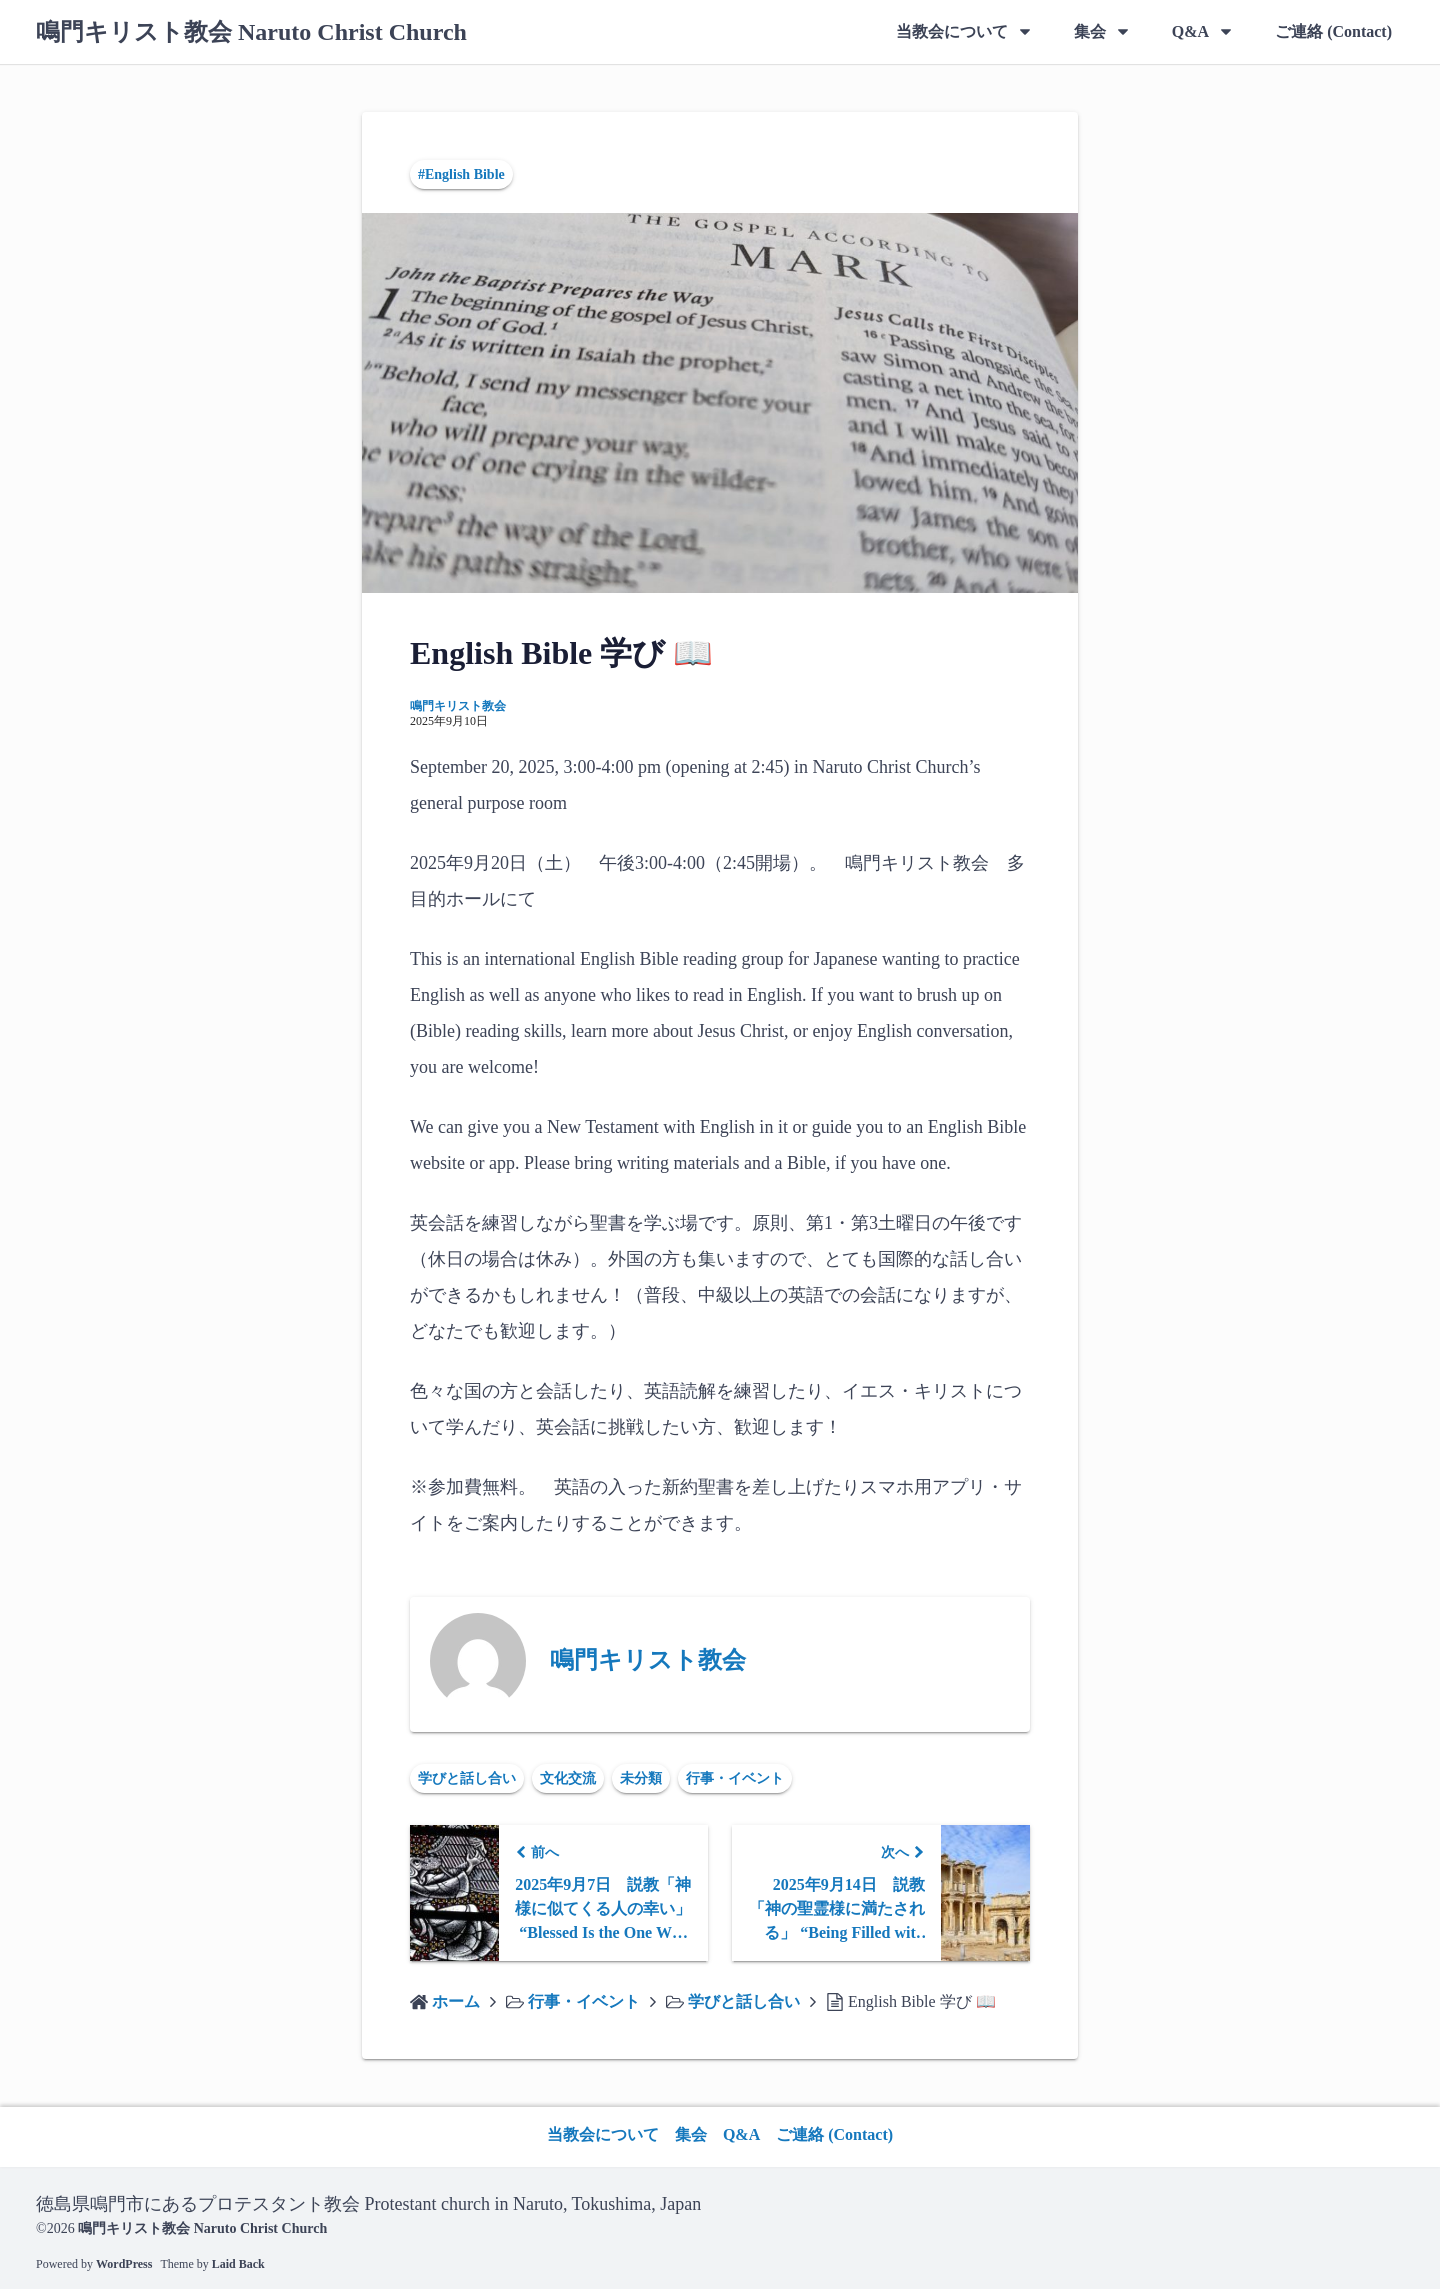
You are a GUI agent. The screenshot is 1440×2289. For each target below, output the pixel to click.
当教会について (952, 31)
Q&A (1190, 31)
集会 (1090, 31)
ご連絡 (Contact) (1333, 31)
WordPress (124, 2264)
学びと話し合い (467, 1778)
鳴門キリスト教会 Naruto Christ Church (251, 32)
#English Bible (461, 174)
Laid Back (238, 2264)
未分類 (641, 1778)
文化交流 (568, 1778)
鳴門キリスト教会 (458, 706)
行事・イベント (735, 1778)
